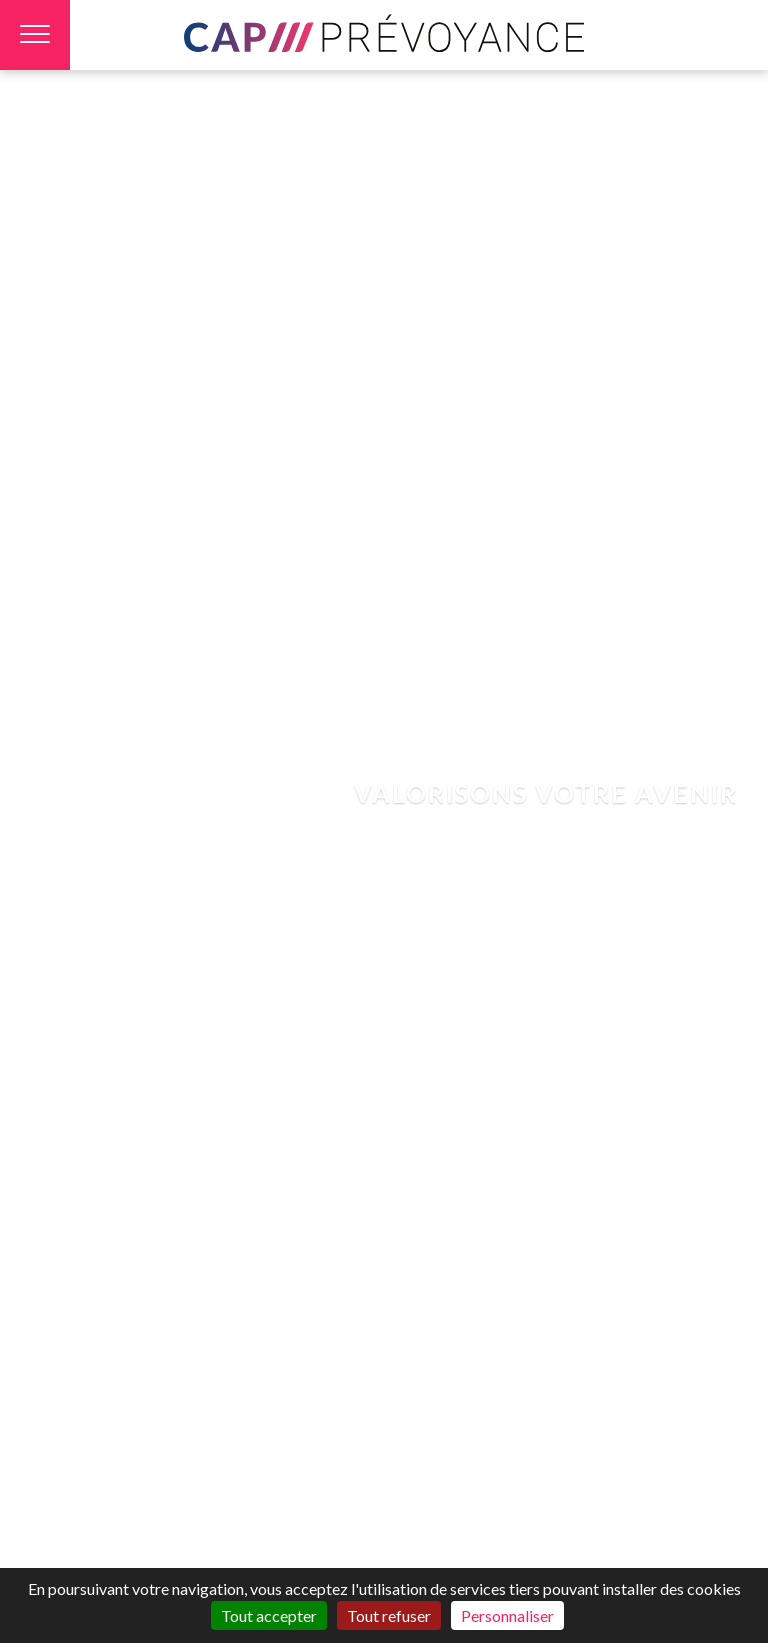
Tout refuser (389, 1615)
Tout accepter (269, 1615)
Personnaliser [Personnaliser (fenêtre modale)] (507, 1615)
